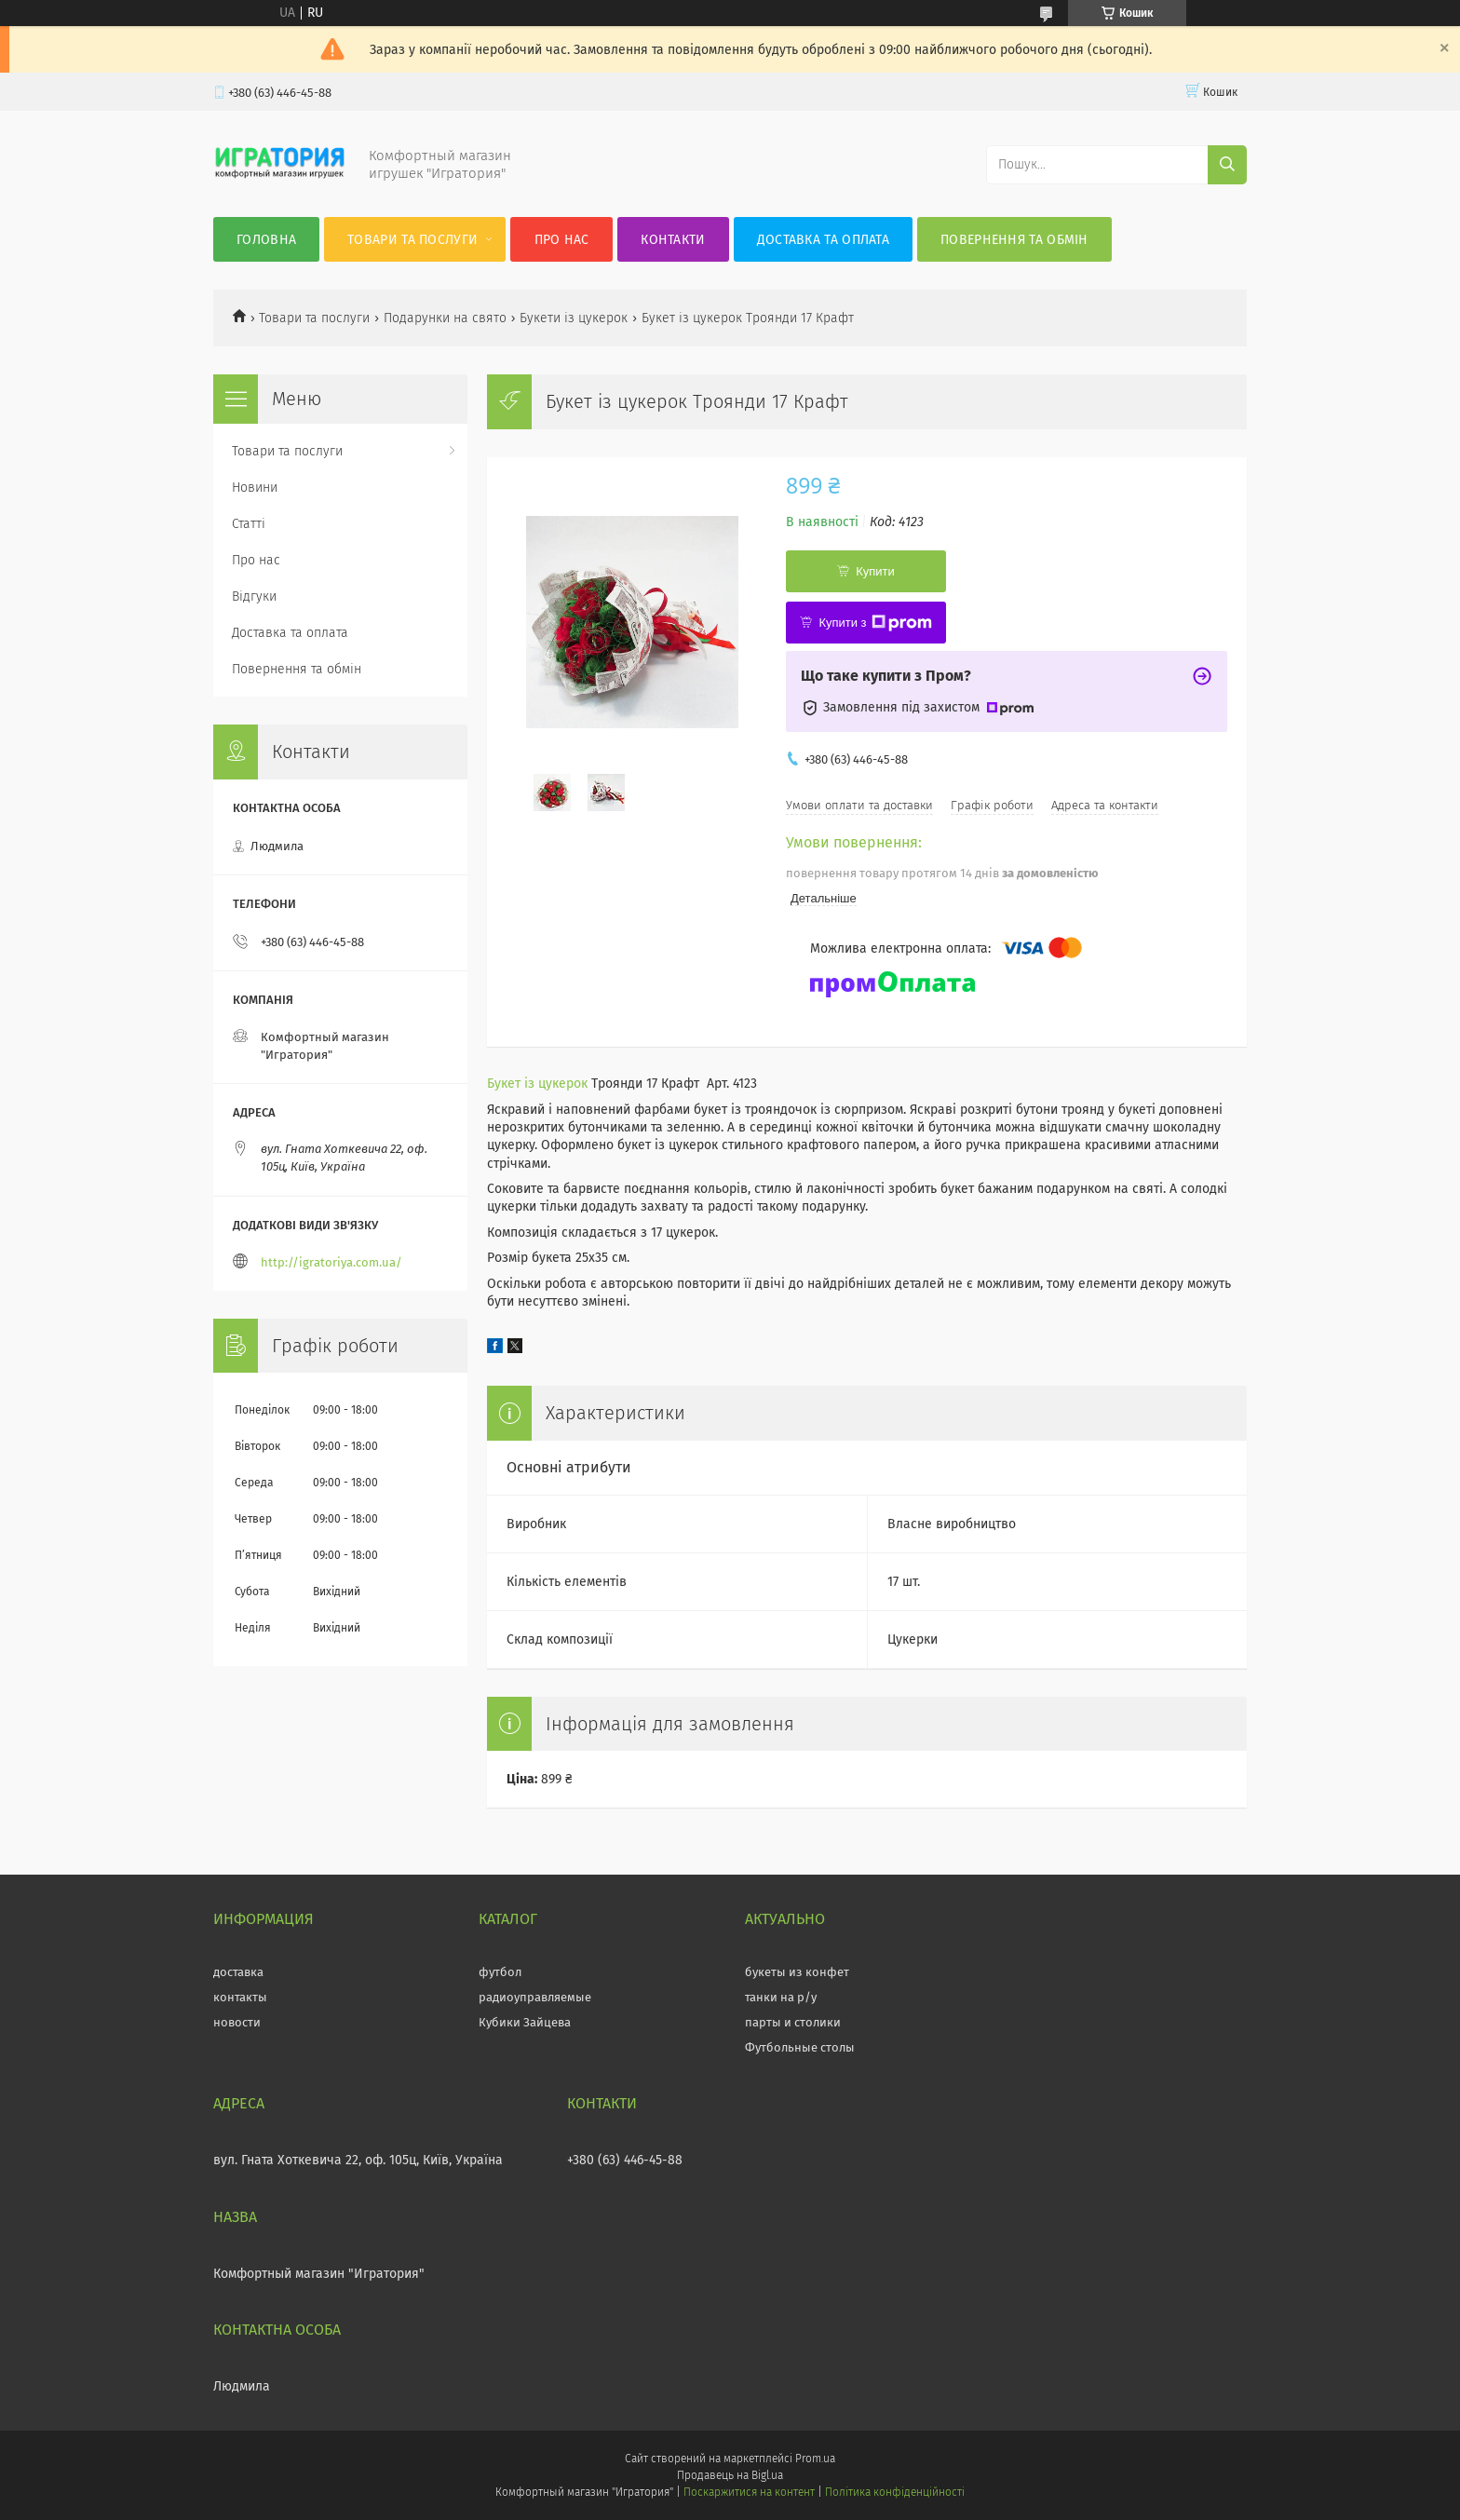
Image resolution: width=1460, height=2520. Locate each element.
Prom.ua (815, 2458)
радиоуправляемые (535, 1997)
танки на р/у (781, 1997)
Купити (875, 571)
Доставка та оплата (823, 240)
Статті (248, 524)
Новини (254, 487)
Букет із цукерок (537, 1083)
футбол (500, 1972)
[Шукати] (1227, 164)
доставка (238, 1972)
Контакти (673, 240)
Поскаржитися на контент (749, 2492)
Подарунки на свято (445, 318)
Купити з (874, 623)
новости (237, 2022)
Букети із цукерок (574, 318)
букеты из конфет (797, 1972)
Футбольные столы (800, 2047)
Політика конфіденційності (895, 2492)
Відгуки (254, 596)
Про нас (561, 240)
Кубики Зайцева (525, 2022)
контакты (240, 1997)
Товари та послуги (412, 240)
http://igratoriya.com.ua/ (331, 1262)
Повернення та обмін (1014, 240)
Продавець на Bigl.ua (730, 2475)
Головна (266, 240)
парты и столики (793, 2022)
